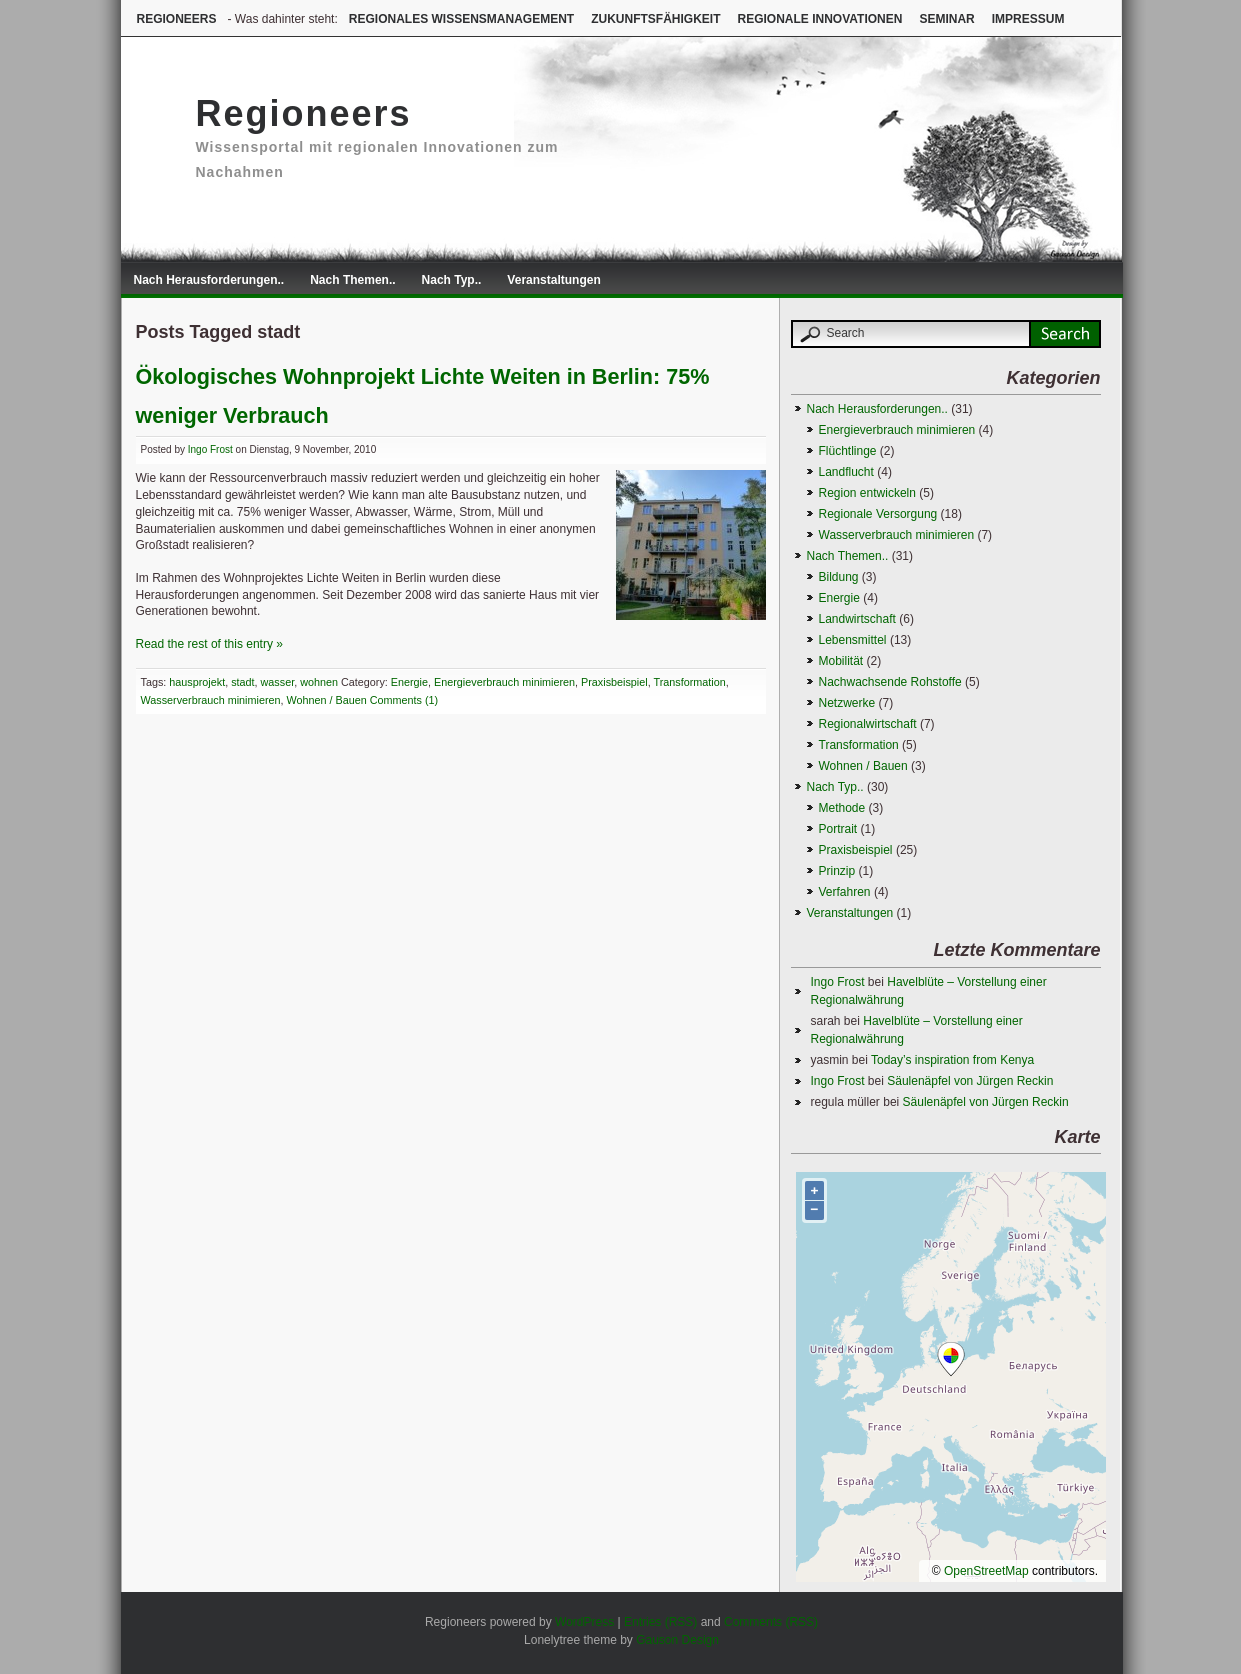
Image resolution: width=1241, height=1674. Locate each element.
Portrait (838, 829)
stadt (242, 682)
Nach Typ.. (452, 280)
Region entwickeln (867, 493)
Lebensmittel (853, 640)
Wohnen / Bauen (327, 700)
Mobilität (841, 661)
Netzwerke (847, 703)
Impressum (1028, 19)
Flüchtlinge (848, 451)
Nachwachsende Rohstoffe (890, 682)
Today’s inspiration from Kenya (952, 1060)
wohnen (319, 682)
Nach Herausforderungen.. (209, 280)
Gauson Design (677, 1640)
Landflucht (846, 472)
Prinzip (837, 871)
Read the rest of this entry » (209, 644)
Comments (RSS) (771, 1622)
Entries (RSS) (660, 1622)
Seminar (946, 19)
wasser (278, 682)
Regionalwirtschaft (868, 724)
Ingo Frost (210, 449)
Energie (409, 682)
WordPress (584, 1622)
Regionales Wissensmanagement (461, 19)
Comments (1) (404, 700)
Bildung (839, 577)
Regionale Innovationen (819, 19)
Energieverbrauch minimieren (504, 682)
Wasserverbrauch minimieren (211, 700)
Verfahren (845, 892)
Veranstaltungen (553, 280)
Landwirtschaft (857, 619)
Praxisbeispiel (614, 682)
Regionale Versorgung (878, 514)
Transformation (690, 682)
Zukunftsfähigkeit (655, 19)
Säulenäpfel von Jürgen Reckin (970, 1081)
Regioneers (177, 19)
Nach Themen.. (352, 280)
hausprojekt (197, 682)
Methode (842, 808)
